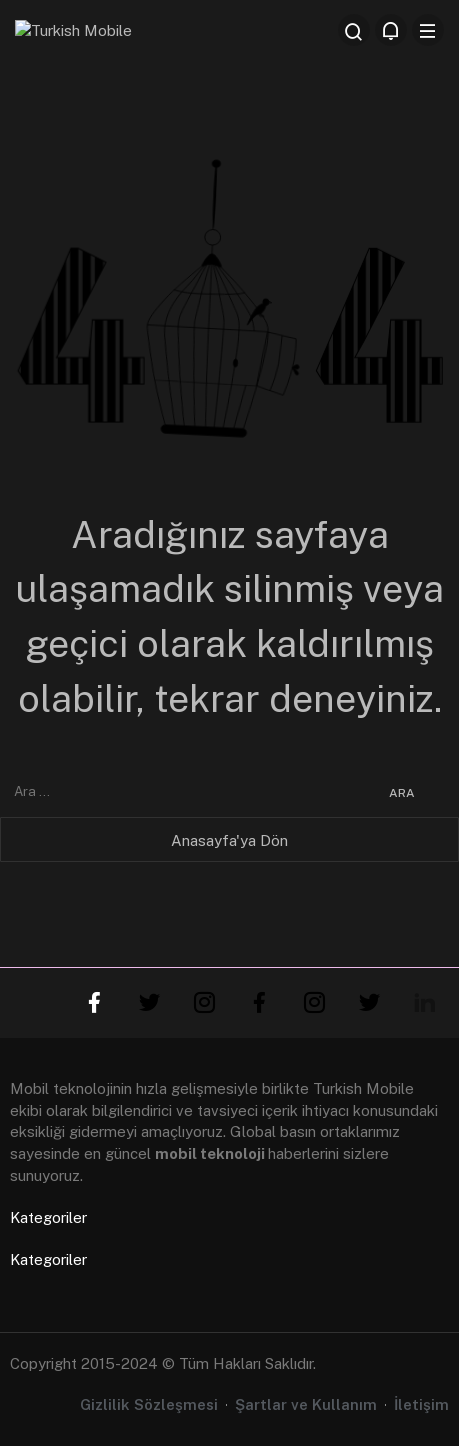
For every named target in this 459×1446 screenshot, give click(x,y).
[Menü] (428, 30)
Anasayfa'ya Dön (229, 840)
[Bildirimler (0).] (391, 30)
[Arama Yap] (354, 30)
